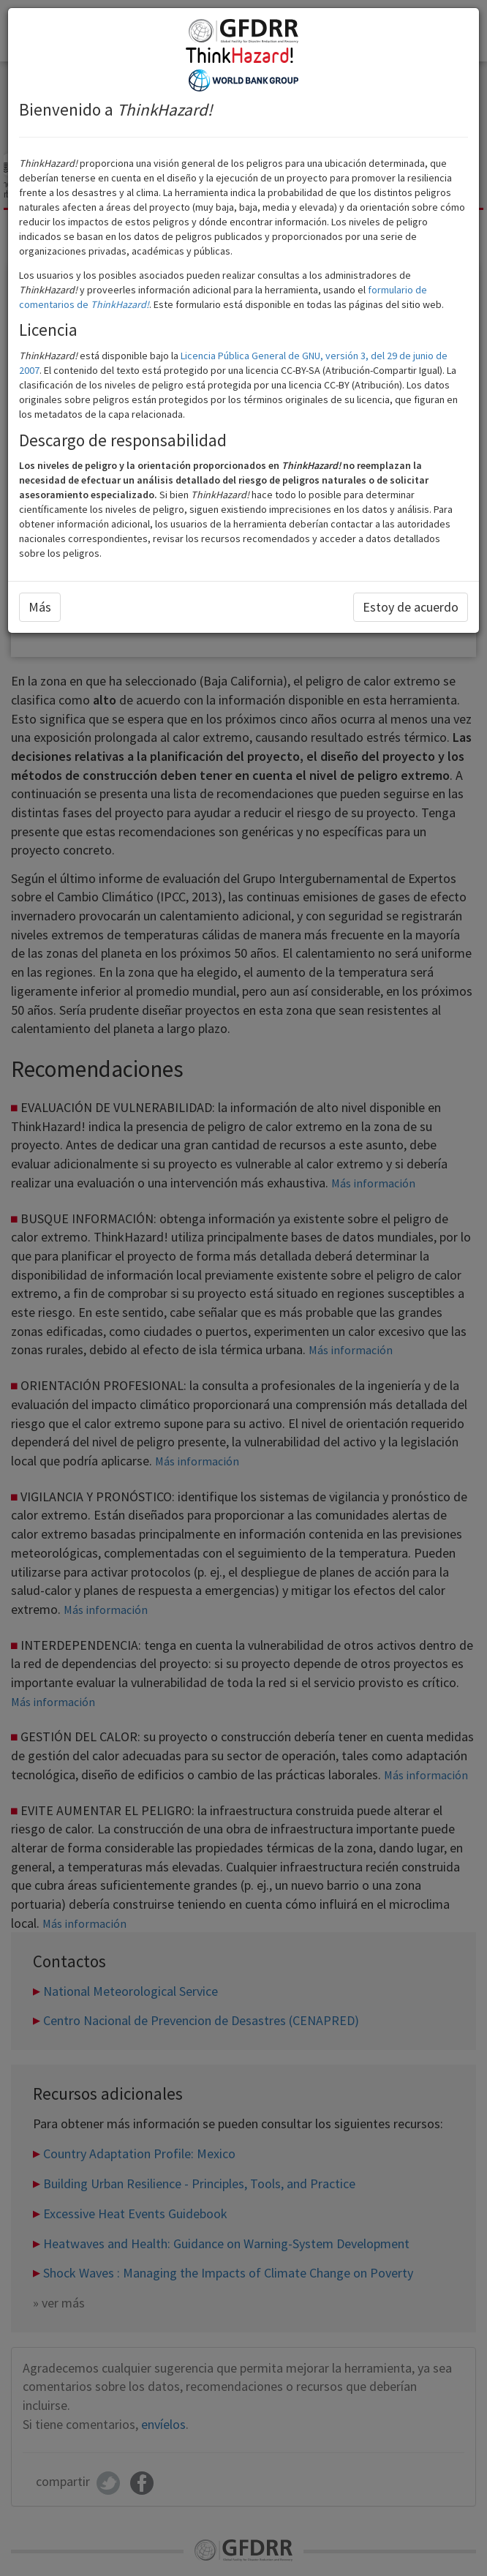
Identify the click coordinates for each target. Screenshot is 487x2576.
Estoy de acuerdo (410, 606)
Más (40, 606)
